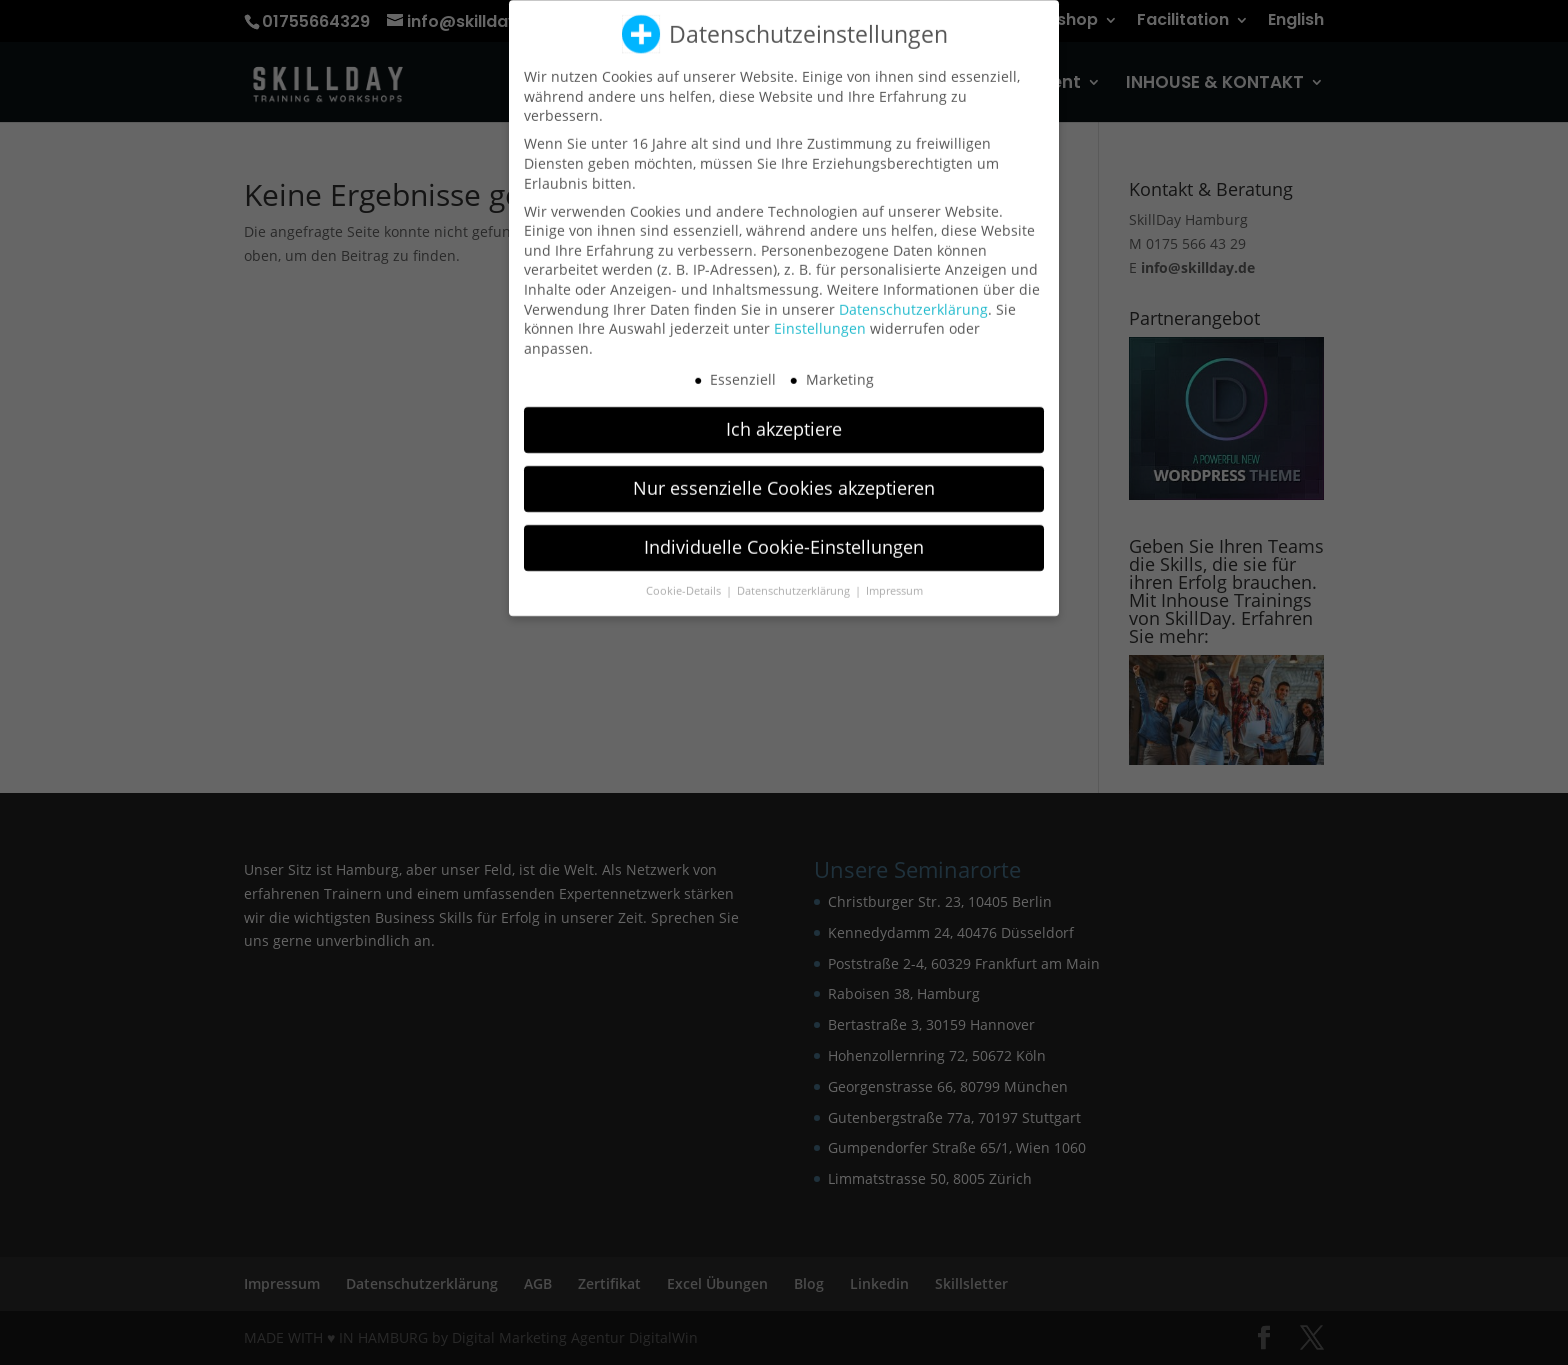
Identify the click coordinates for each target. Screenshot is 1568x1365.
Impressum (894, 581)
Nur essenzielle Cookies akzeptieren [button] (784, 478)
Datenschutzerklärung (913, 298)
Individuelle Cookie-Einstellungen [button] (784, 537)
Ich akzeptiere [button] (784, 419)
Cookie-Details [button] (685, 581)
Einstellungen (820, 318)
